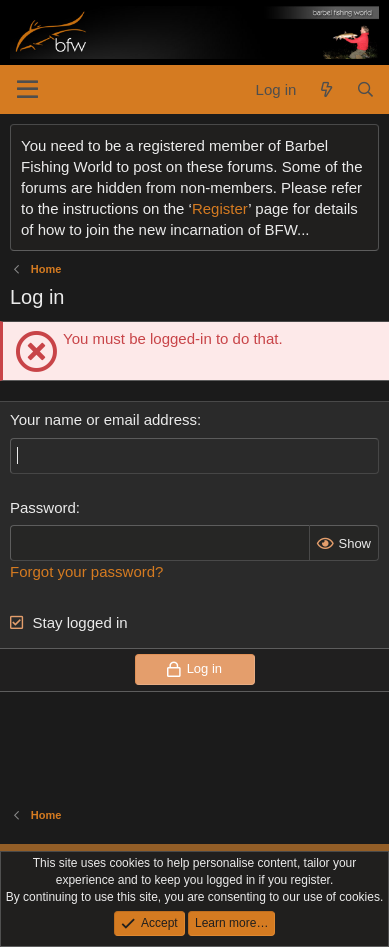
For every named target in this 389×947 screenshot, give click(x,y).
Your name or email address (103, 419)
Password (43, 507)
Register (220, 208)
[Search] (365, 89)
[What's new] (325, 89)
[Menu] (27, 90)
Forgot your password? (86, 571)
